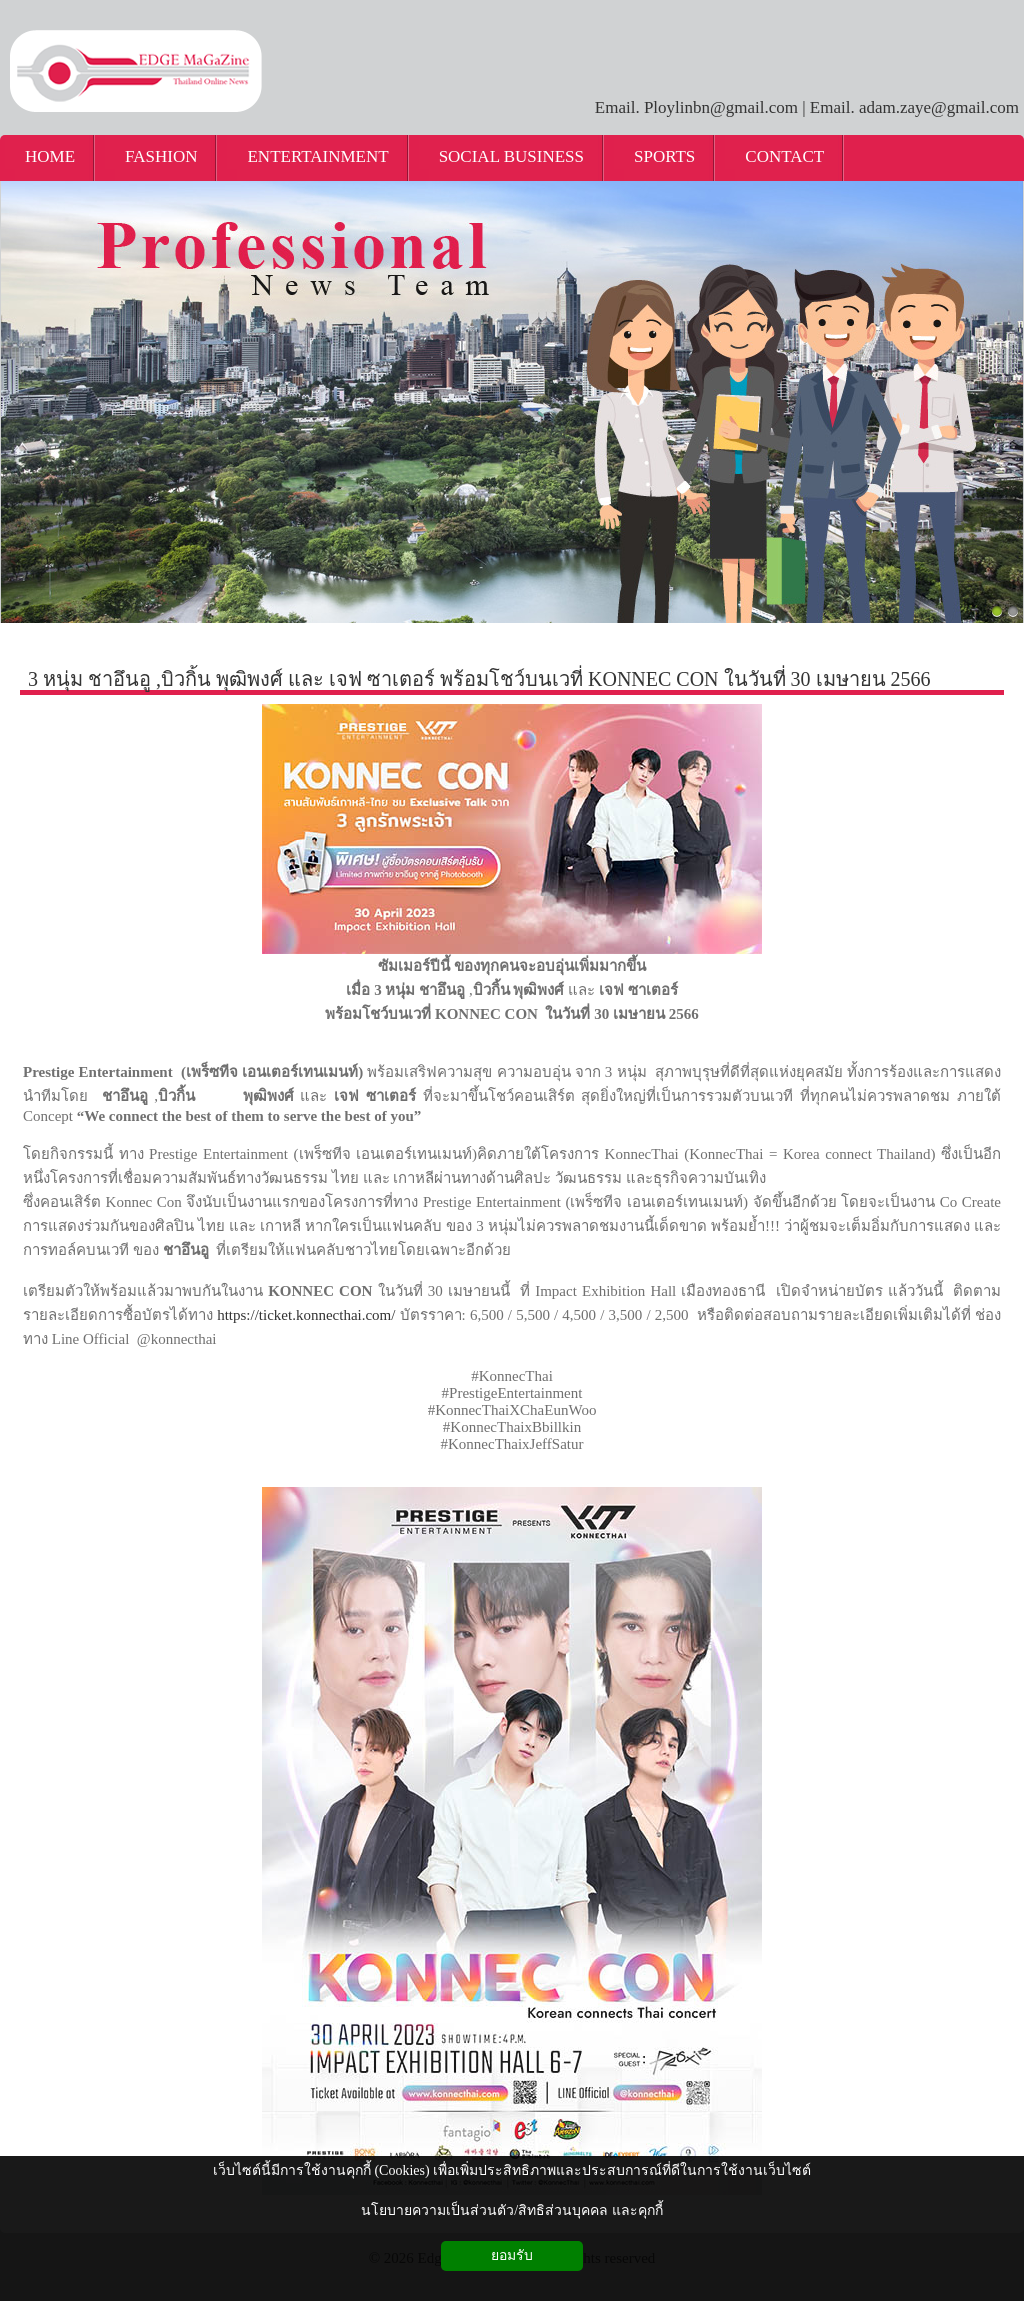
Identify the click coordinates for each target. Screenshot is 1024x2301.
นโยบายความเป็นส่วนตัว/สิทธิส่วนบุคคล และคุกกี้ (511, 2210)
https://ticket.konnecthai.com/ (306, 1315)
